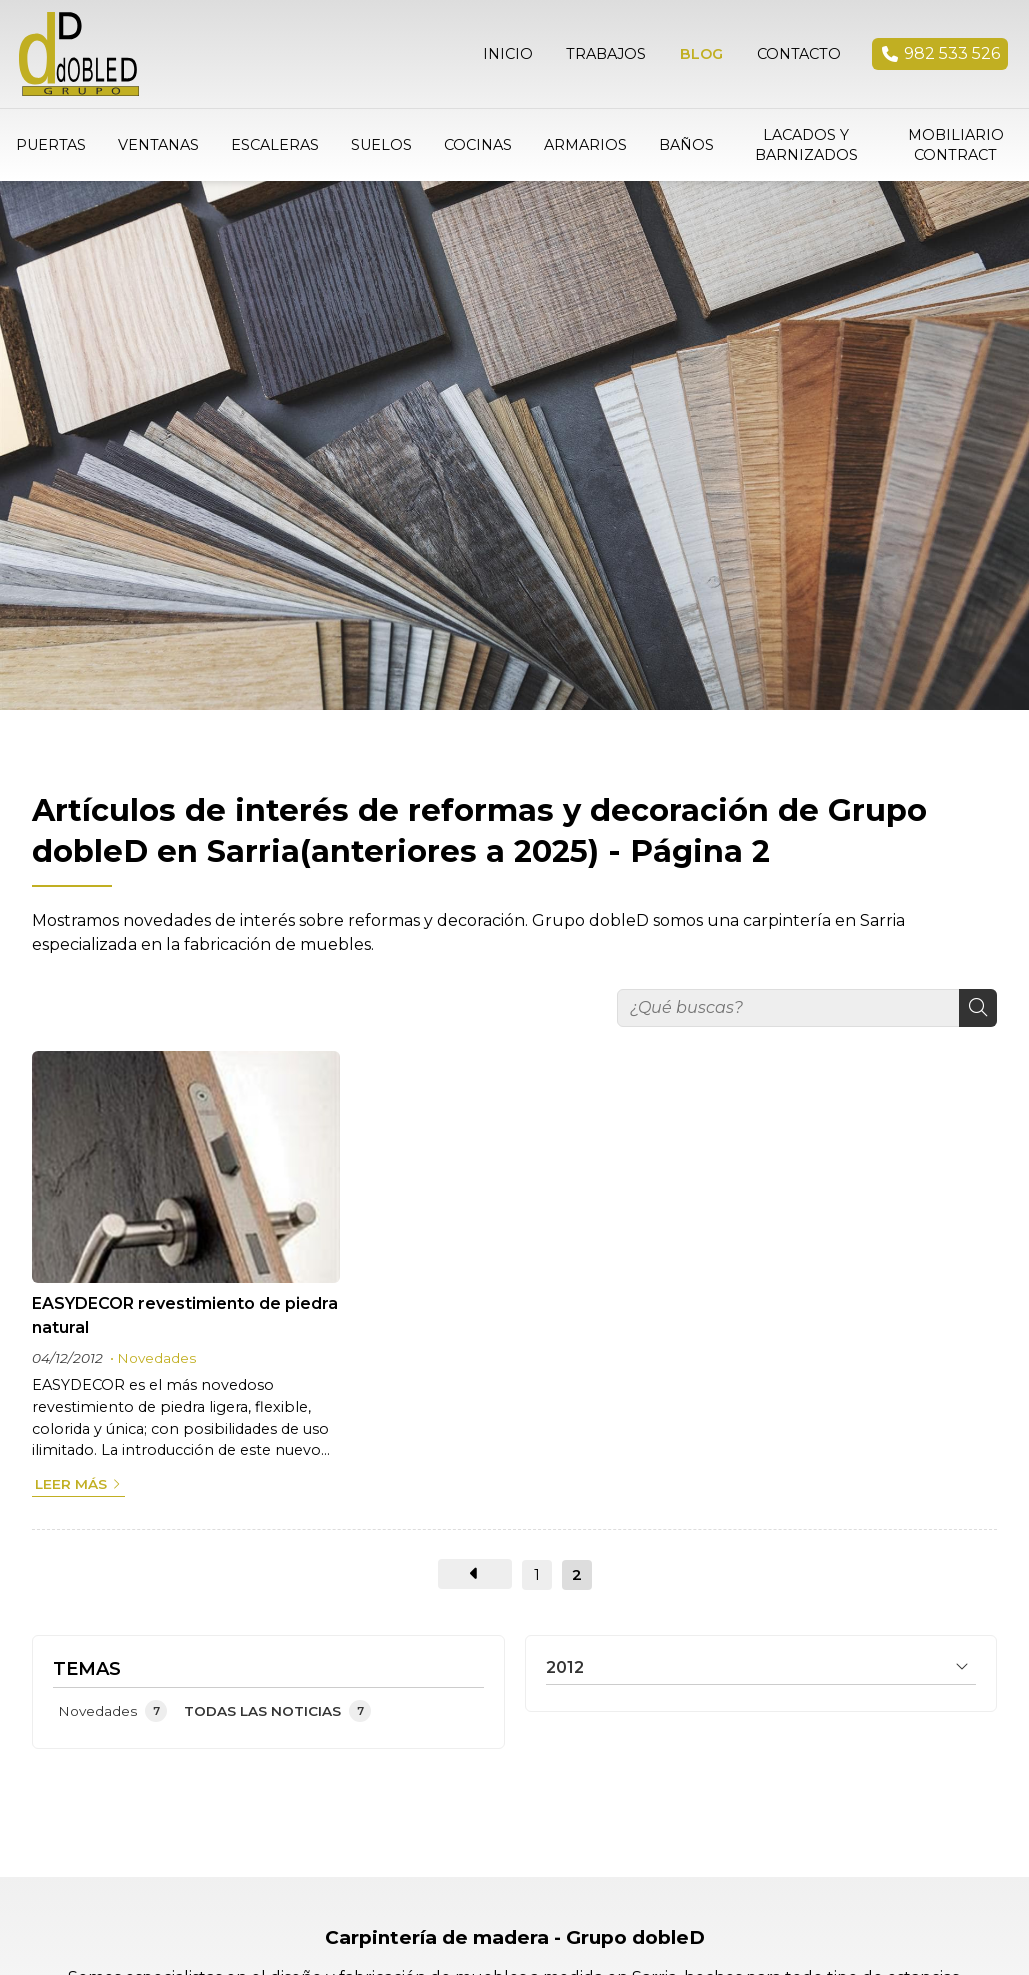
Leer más (71, 1479)
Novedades (156, 1353)
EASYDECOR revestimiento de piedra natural (185, 1310)
